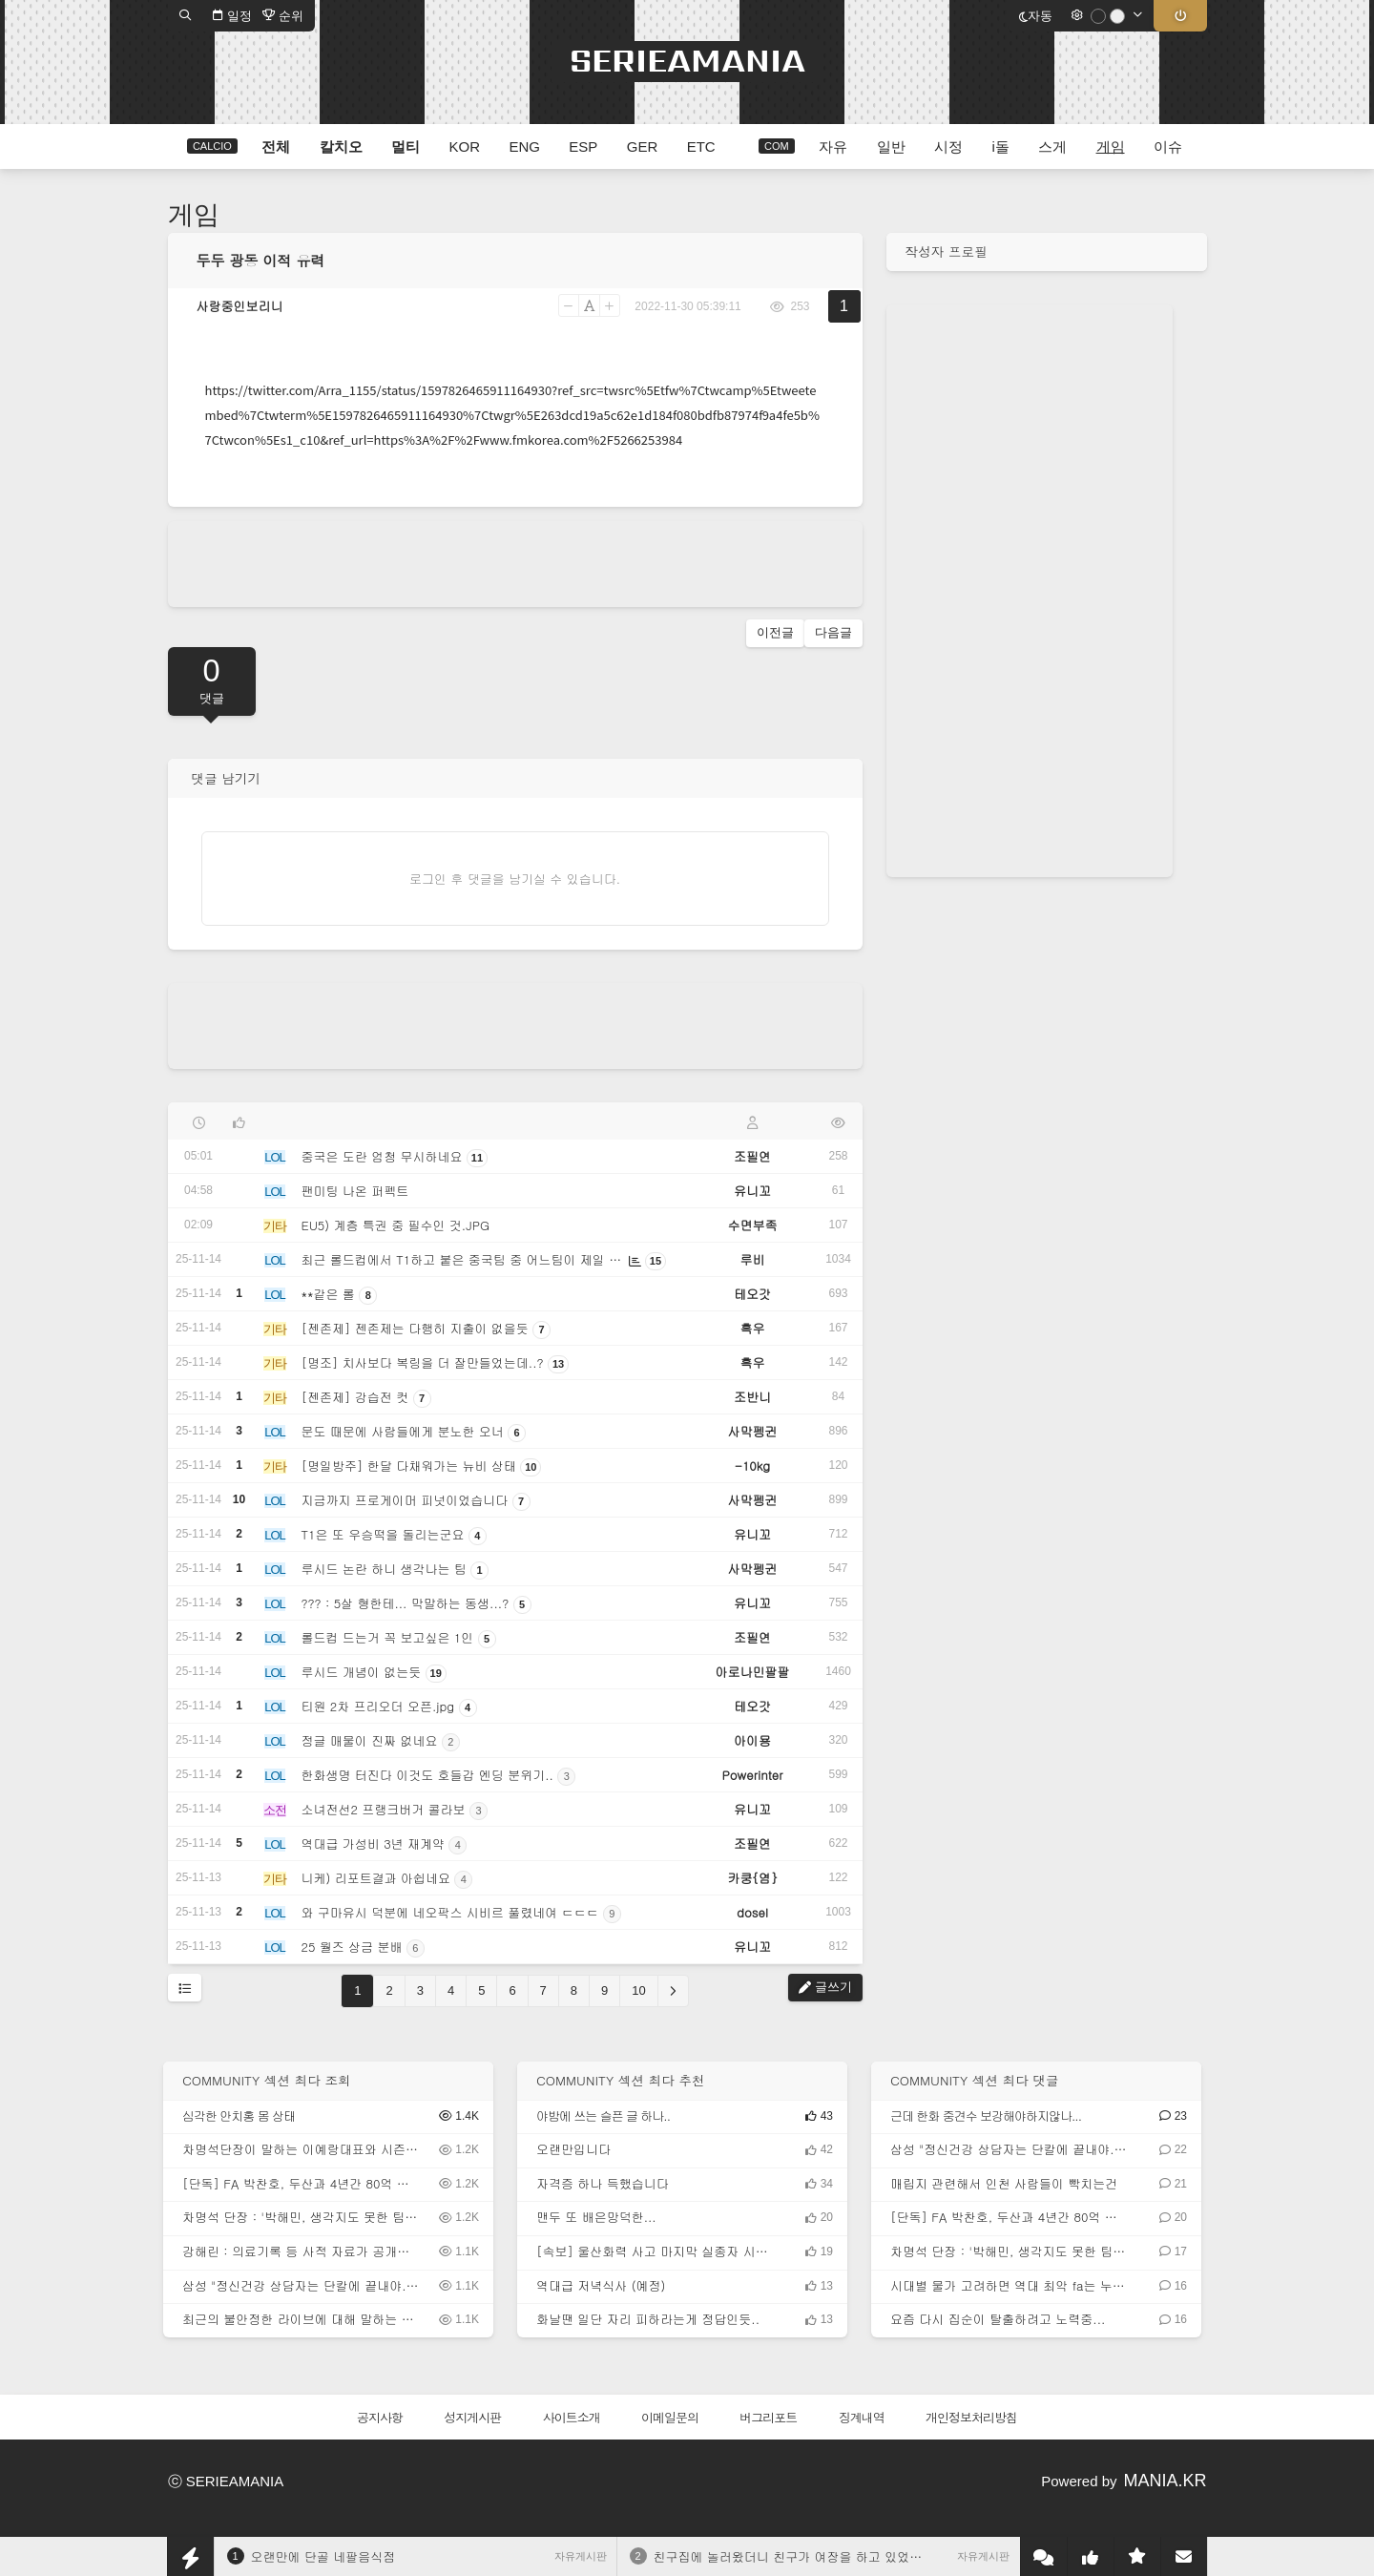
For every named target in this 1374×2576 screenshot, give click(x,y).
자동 (1035, 16)
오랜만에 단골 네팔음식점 (323, 2556)
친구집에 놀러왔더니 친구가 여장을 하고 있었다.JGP (802, 2556)
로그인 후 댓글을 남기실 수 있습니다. (514, 878)
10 (638, 1990)
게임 (193, 214)
